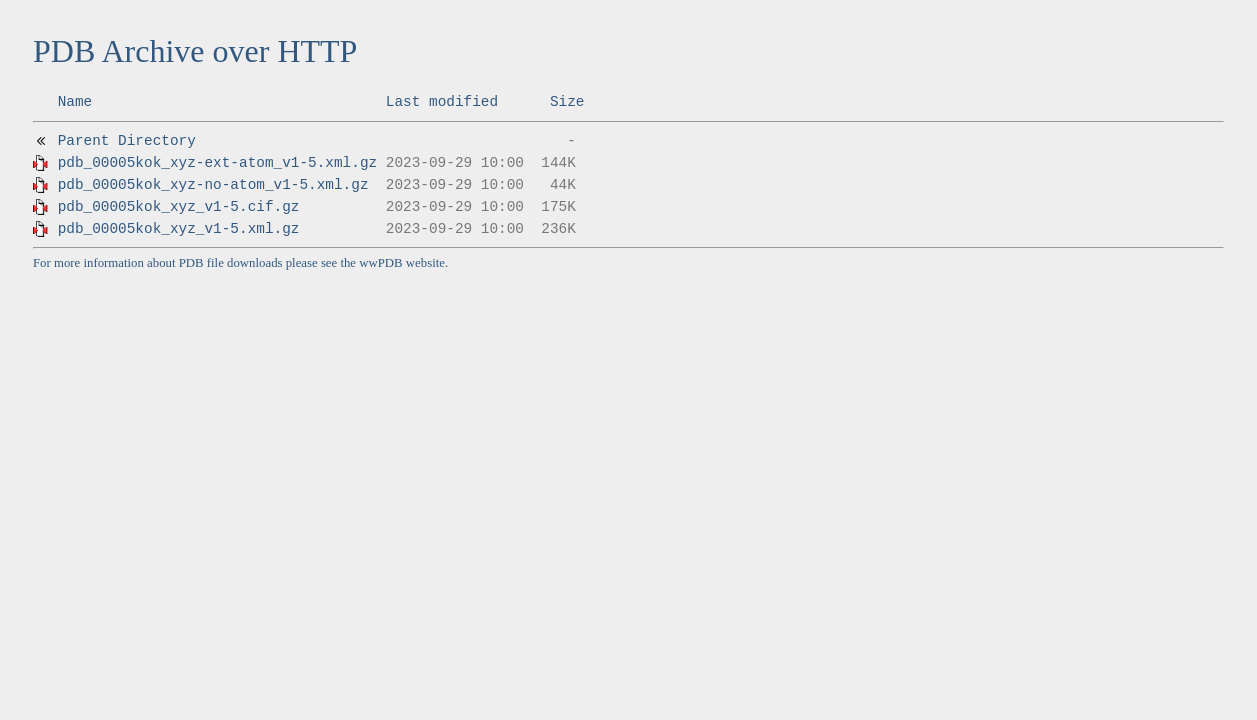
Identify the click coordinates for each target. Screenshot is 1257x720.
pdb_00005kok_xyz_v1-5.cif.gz (179, 207)
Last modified (442, 102)
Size (567, 102)
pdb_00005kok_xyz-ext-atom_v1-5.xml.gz (218, 163)
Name (75, 102)
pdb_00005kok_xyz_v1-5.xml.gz (179, 229)
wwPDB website (402, 263)
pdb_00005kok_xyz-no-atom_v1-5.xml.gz (213, 185)
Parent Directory (127, 141)
